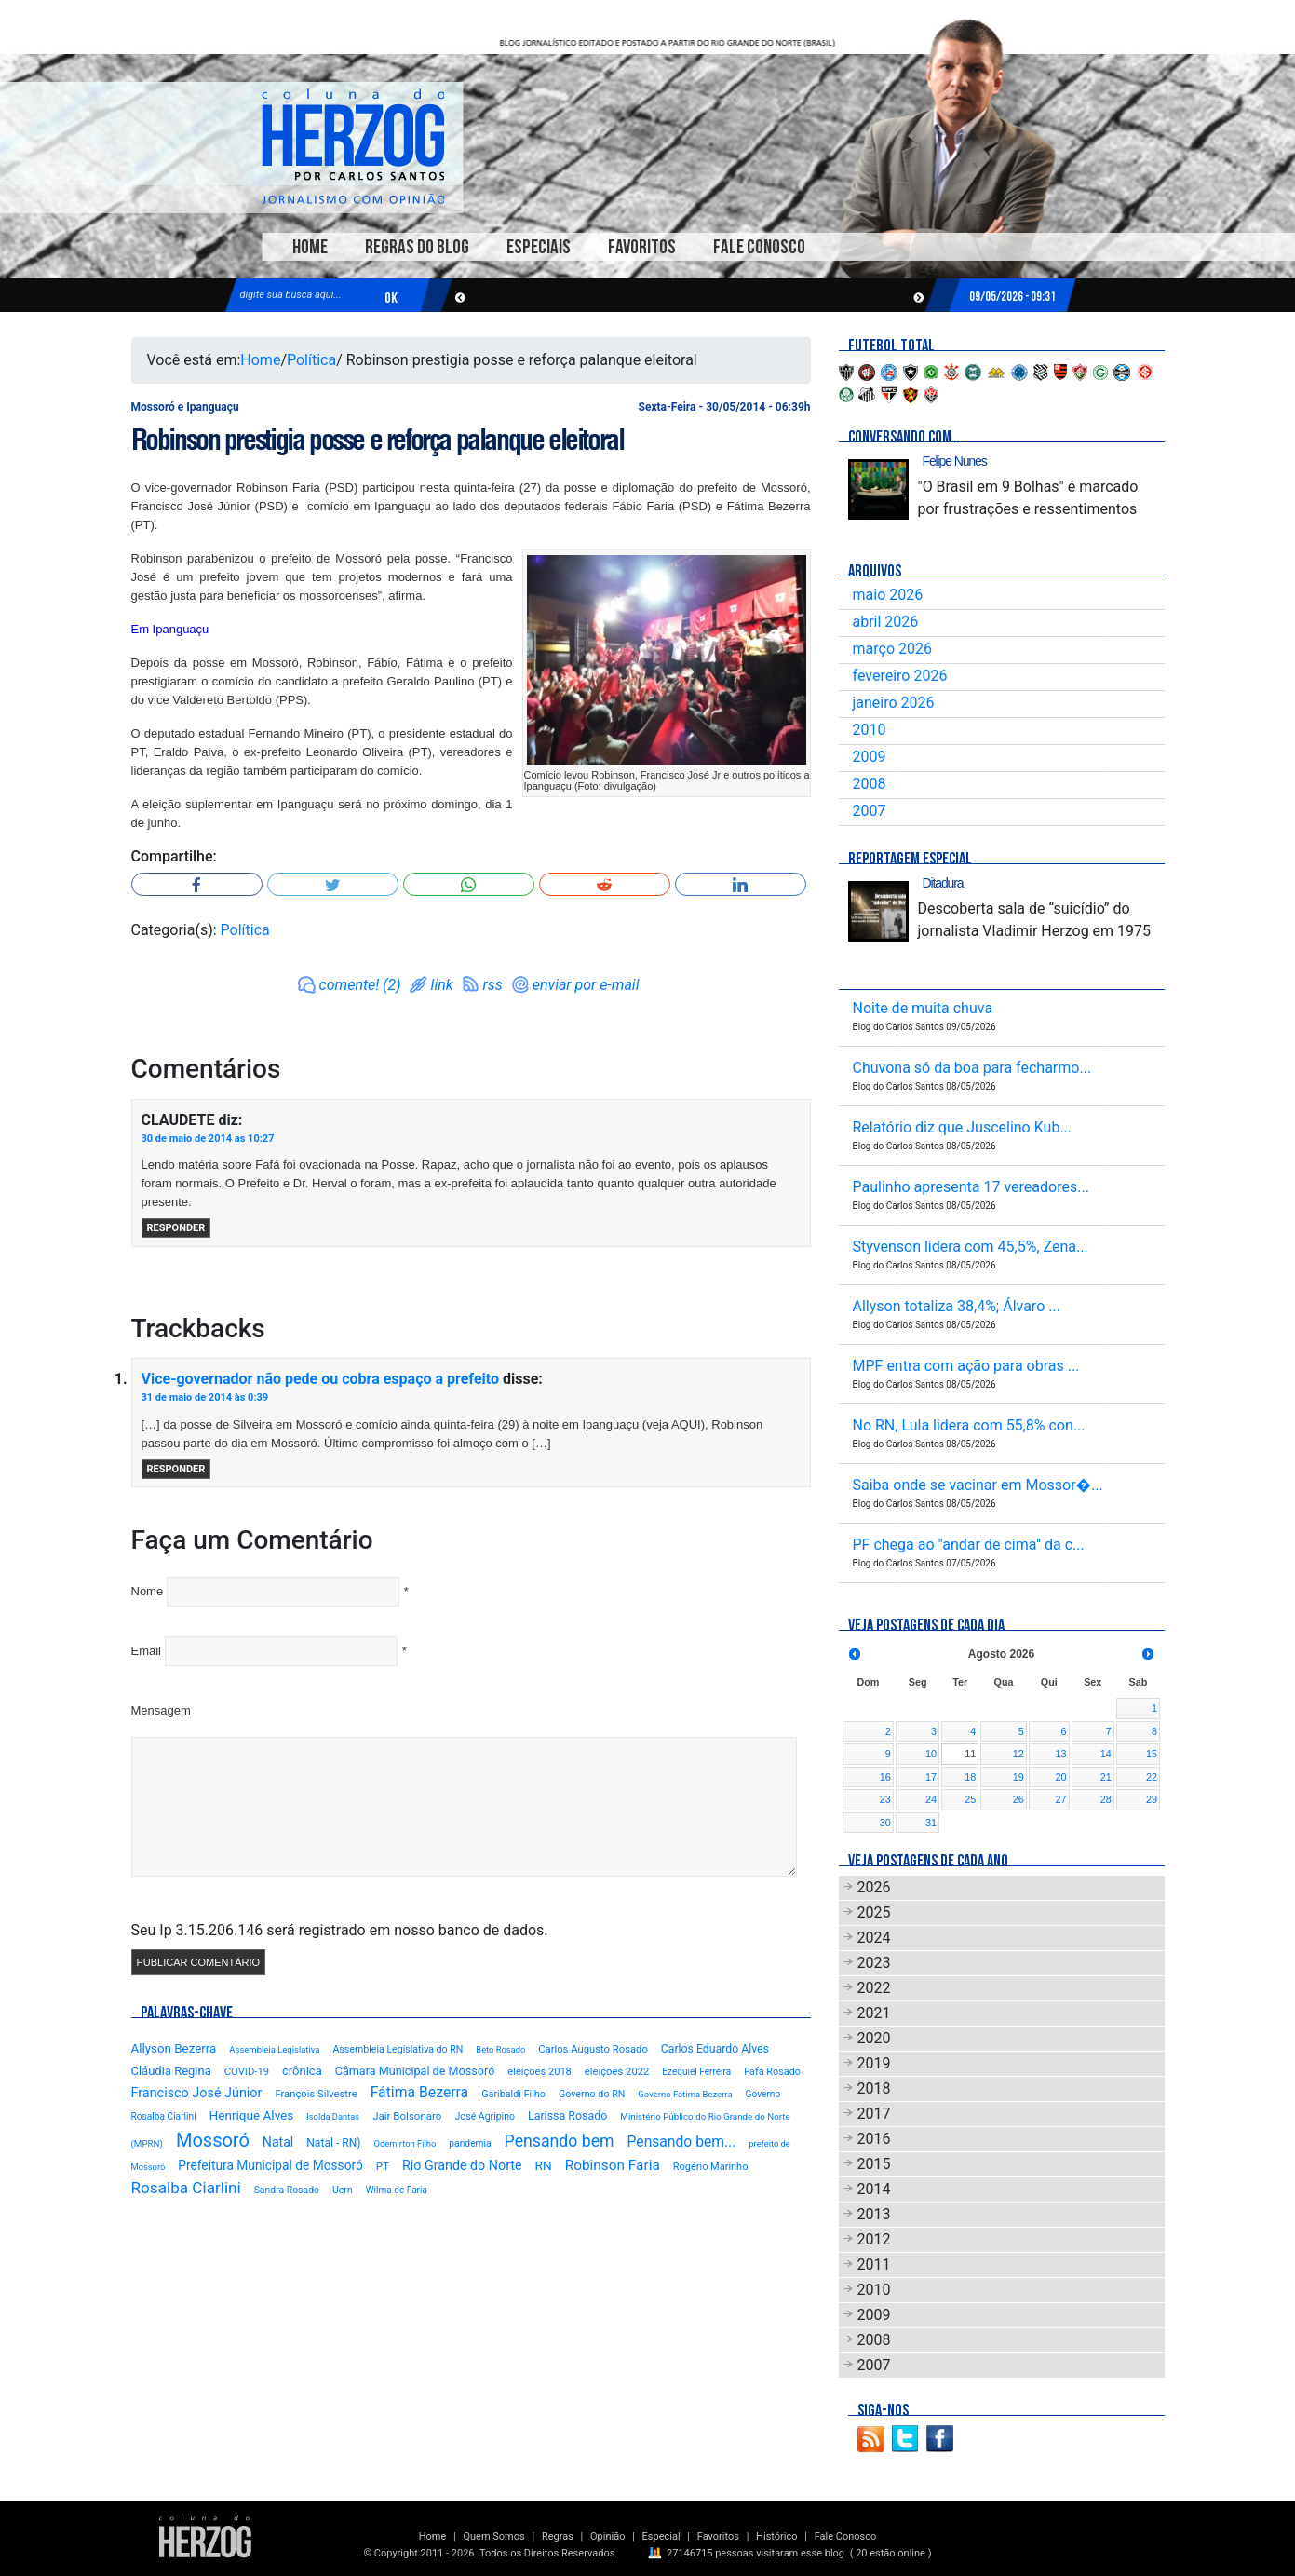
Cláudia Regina (171, 2071)
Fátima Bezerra (420, 2092)
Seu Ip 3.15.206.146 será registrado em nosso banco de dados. (339, 1930)
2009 (869, 757)
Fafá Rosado (772, 2072)
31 (931, 1822)
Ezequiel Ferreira (696, 2072)
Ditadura (943, 882)
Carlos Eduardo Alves (715, 2048)
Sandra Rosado (286, 2190)
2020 (874, 2038)
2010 (869, 730)
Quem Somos (493, 2536)
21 (1106, 1777)
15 (1151, 1753)
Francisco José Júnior (197, 2093)
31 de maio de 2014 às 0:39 (205, 1397)
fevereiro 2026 (900, 676)
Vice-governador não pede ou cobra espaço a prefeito (321, 1379)
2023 (874, 1963)
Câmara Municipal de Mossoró (415, 2071)
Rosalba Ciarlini (186, 2187)
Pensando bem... (681, 2141)
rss (493, 985)
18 (970, 1777)
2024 (874, 1937)
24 (931, 1799)
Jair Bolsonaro (406, 2115)
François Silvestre (316, 2094)
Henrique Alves (251, 2115)
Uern (342, 2190)
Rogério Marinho (711, 2167)
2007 (869, 811)
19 (1018, 1777)
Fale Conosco (759, 247)
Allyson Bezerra (174, 2048)
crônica (302, 2071)
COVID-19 (246, 2072)
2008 (869, 784)
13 (1061, 1753)
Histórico (776, 2536)
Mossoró (213, 2140)
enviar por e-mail (586, 985)
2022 (874, 1988)
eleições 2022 (617, 2072)
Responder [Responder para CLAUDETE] (176, 1228)
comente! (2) (360, 985)
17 (931, 1777)
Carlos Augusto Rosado (593, 2049)
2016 (874, 2139)
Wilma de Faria (396, 2190)
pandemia (470, 2143)
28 (1106, 1799)
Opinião (607, 2536)
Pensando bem (559, 2141)
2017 (874, 2113)
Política (311, 360)
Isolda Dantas (332, 2116)
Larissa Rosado (567, 2115)
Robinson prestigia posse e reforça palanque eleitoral (377, 439)
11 (970, 1753)
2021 (874, 2013)
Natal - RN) (333, 2142)
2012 (874, 2239)
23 (885, 1799)
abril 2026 (886, 621)
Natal (278, 2142)
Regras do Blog (417, 247)
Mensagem (161, 1710)
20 (1061, 1777)
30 (885, 1822)
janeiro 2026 (894, 703)
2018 (874, 2088)
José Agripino (484, 2116)
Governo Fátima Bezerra (685, 2094)
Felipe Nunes (955, 461)
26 (1018, 1799)
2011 (874, 2264)
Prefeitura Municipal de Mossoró (270, 2165)
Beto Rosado (500, 2049)
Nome (147, 1591)
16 (885, 1777)
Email (146, 1651)
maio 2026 (888, 594)
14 (1106, 1753)
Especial (661, 2536)
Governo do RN (592, 2094)
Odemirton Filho (404, 2143)
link (442, 985)
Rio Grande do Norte (462, 2165)
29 (1151, 1799)
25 (970, 1799)
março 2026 (892, 649)
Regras (557, 2536)
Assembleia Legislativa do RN (397, 2049)
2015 (874, 2164)
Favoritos (642, 247)
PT (382, 2166)
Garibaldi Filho (513, 2094)
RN (543, 2165)
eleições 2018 (539, 2072)
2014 (874, 2189)
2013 (874, 2214)
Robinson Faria (612, 2165)
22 (1151, 1777)
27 (1061, 1799)
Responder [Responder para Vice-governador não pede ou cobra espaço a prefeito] (176, 1469)
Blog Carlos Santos (353, 146)
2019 (874, 2063)
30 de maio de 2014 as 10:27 (208, 1138)
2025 (874, 1912)
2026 (874, 1887)
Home (310, 247)
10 (931, 1753)
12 (1018, 1753)
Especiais (538, 247)
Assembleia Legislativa (274, 2049)
